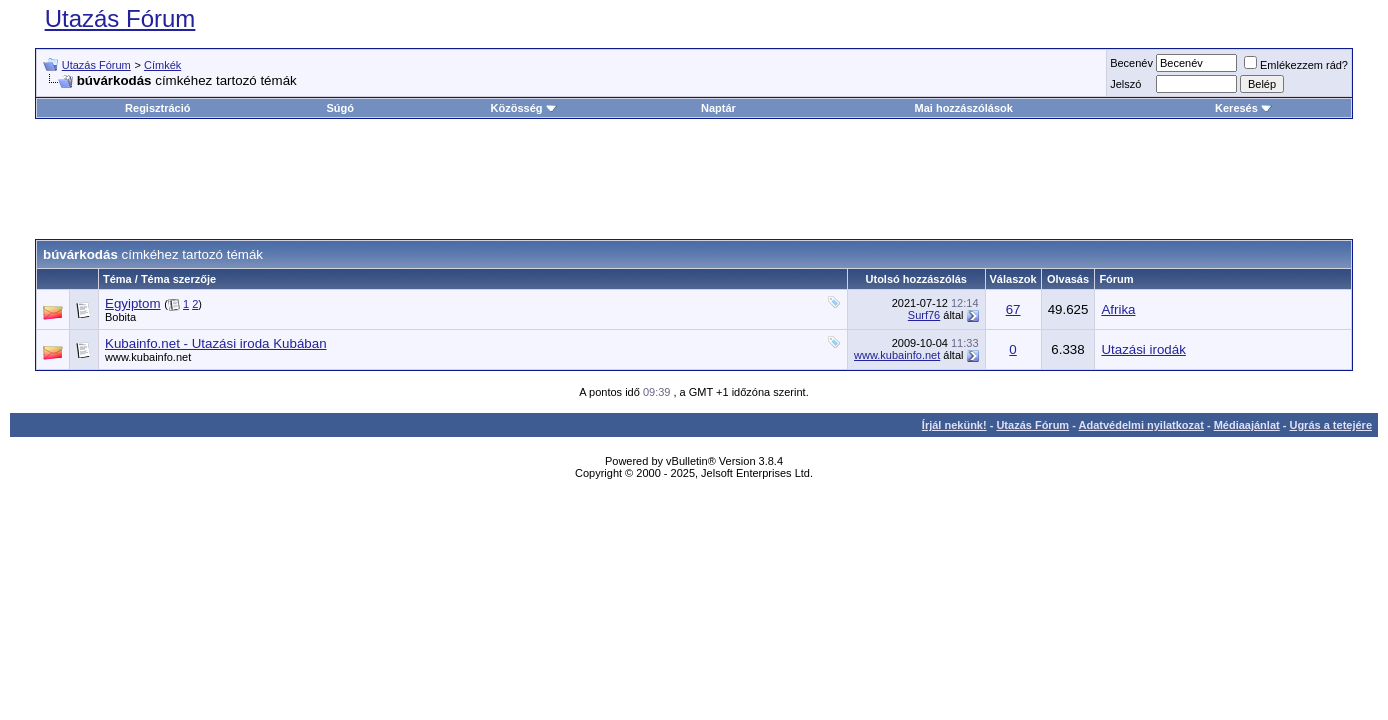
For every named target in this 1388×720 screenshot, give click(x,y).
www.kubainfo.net (148, 357)
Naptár (718, 108)
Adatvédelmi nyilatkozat (1141, 425)
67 (1013, 309)
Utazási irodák (1143, 349)
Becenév (1131, 63)
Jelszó (1125, 84)
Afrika (1118, 309)
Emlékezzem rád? (1296, 65)
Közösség (524, 108)
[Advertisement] (694, 179)
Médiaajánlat (1247, 425)
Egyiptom (133, 303)
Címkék (162, 65)
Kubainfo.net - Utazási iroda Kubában (216, 343)
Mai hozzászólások (964, 108)
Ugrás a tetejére (1330, 425)
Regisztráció (157, 108)
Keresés (1243, 108)
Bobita (120, 317)
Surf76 (924, 315)
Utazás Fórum (120, 18)
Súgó (340, 108)
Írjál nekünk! (954, 425)
